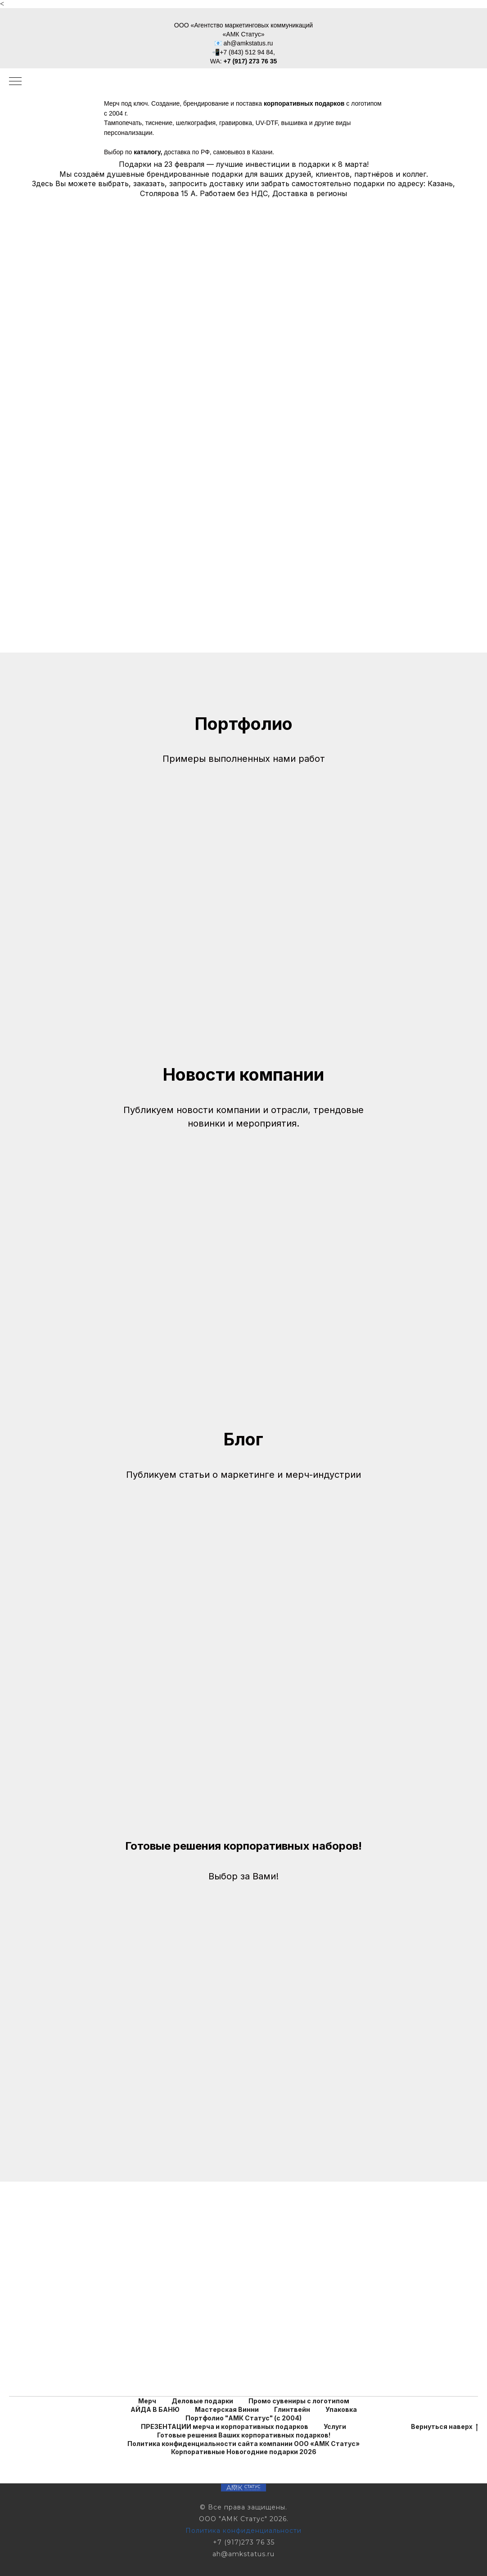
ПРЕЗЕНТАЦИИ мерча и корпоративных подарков (224, 2426)
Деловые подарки (202, 2401)
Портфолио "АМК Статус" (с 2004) (243, 2418)
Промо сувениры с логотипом (298, 2401)
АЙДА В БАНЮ (155, 2409)
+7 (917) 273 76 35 (250, 61)
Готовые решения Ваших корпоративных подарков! (243, 2435)
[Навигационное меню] (15, 81)
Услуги (335, 2426)
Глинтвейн (292, 2409)
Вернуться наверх (444, 2427)
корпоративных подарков (304, 103)
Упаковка (341, 2409)
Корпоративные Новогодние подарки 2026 (243, 2451)
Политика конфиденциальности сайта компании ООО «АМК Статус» (243, 2443)
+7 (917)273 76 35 (244, 2542)
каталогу (147, 152)
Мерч (147, 2401)
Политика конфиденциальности (243, 2531)
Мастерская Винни (227, 2409)
